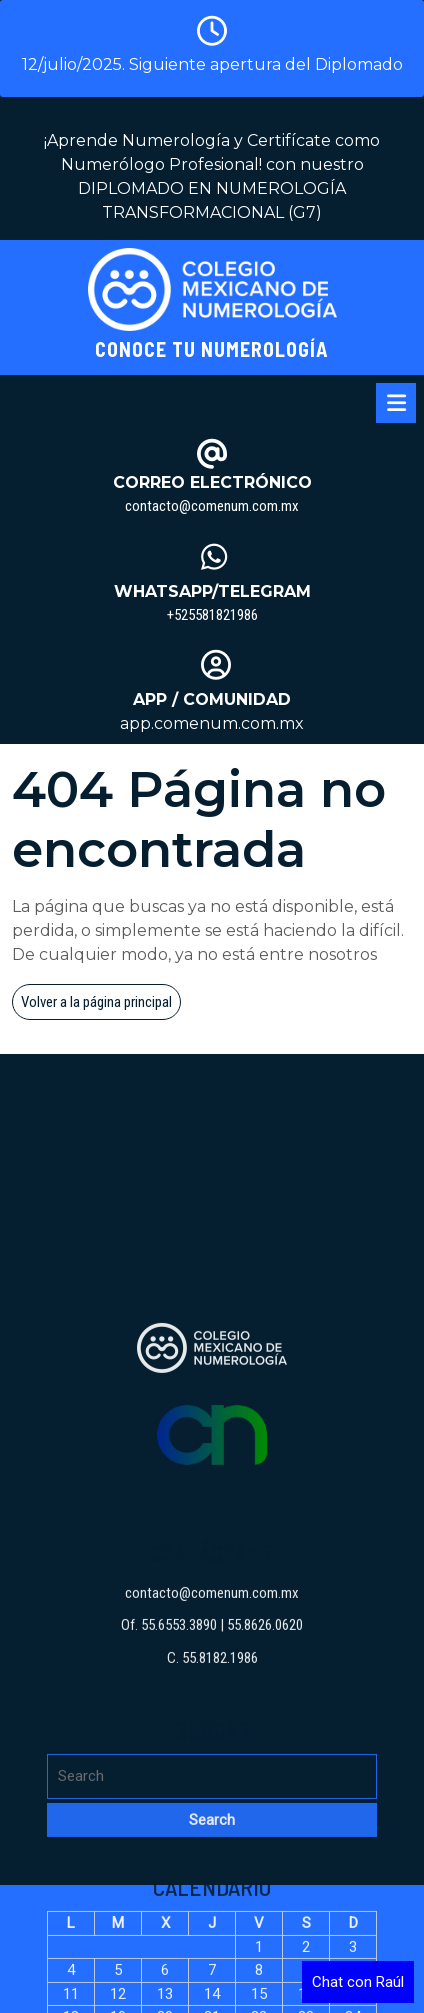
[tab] (396, 403)
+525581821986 (212, 615)
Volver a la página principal (101, 1005)
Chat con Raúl (358, 1982)
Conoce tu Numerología (212, 349)
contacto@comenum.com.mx (212, 506)
